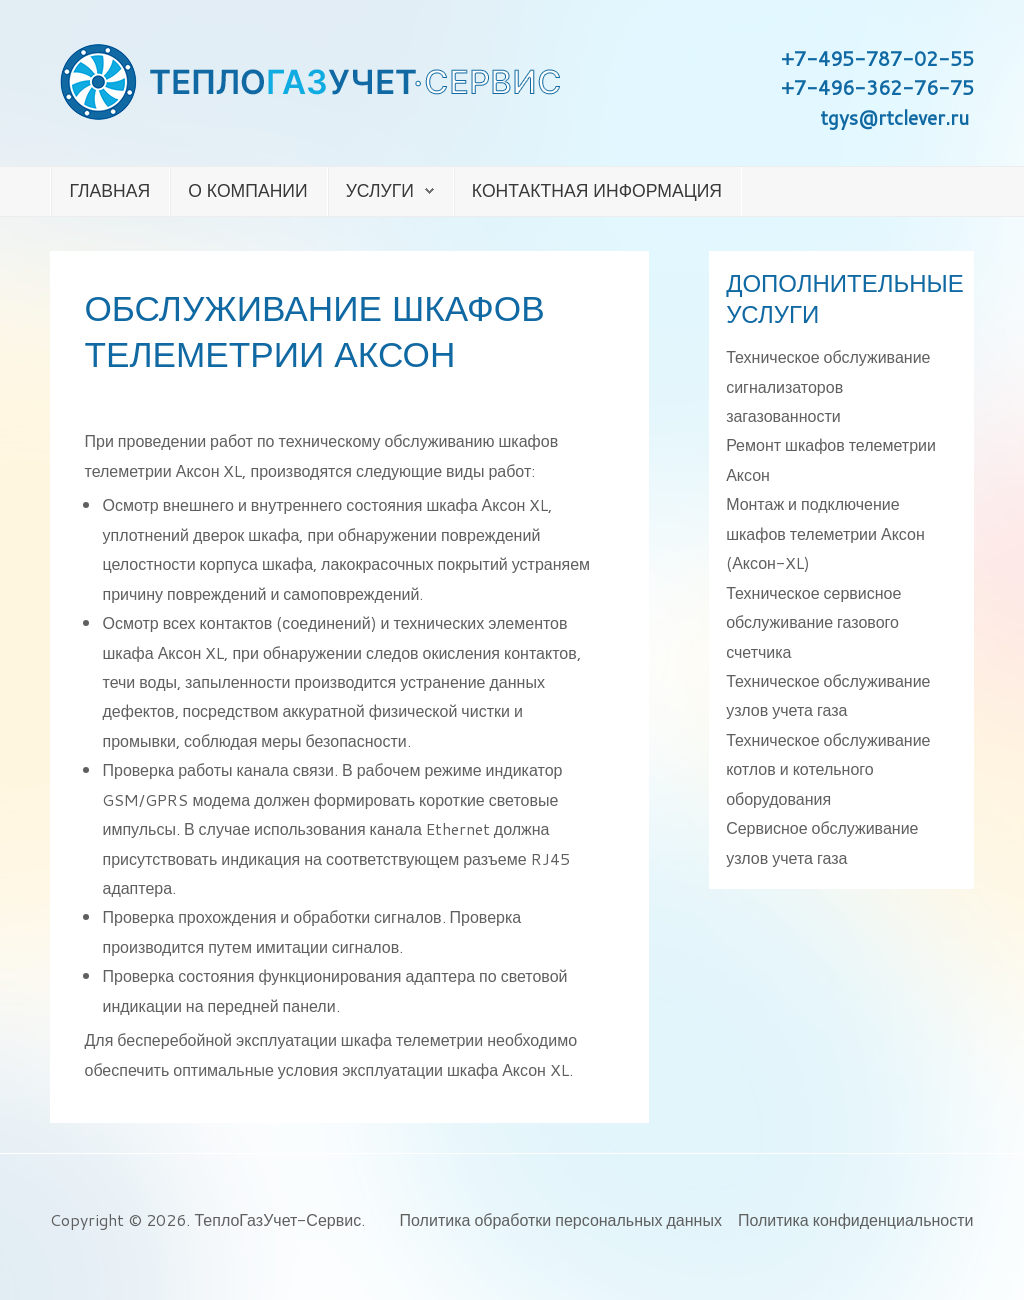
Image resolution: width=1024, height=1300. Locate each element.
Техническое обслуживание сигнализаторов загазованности (828, 386)
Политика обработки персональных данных (561, 1219)
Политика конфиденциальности (856, 1219)
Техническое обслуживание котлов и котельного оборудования (828, 769)
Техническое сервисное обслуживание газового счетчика (813, 622)
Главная (109, 190)
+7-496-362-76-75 (877, 87)
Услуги (380, 190)
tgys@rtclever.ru (894, 117)
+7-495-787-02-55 (877, 58)
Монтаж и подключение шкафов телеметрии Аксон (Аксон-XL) (825, 533)
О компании (247, 190)
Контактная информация (597, 190)
